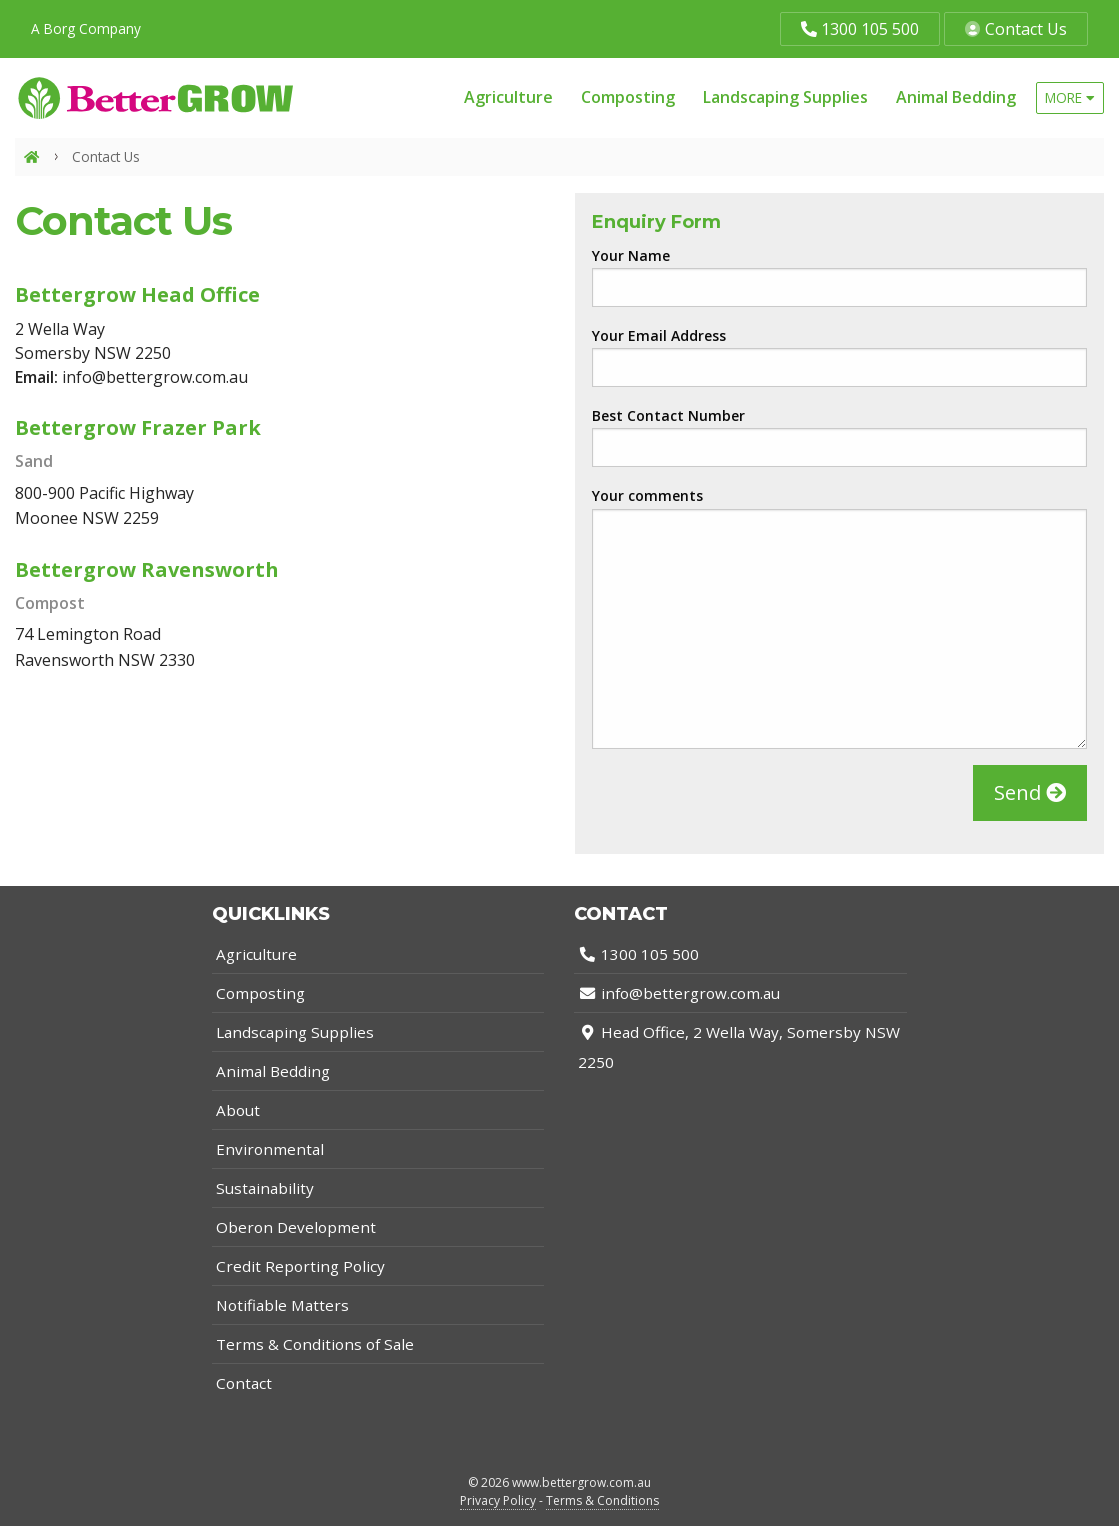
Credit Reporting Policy (300, 1266)
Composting (628, 97)
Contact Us (1016, 29)
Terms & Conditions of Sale (315, 1344)
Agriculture (508, 97)
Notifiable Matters (282, 1305)
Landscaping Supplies (785, 97)
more (1070, 97)
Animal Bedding (956, 97)
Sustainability (265, 1188)
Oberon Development (296, 1227)
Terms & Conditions (602, 1500)
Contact (244, 1383)
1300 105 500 (860, 29)
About (238, 1110)
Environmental (270, 1149)
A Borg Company (86, 28)
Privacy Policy (498, 1500)
